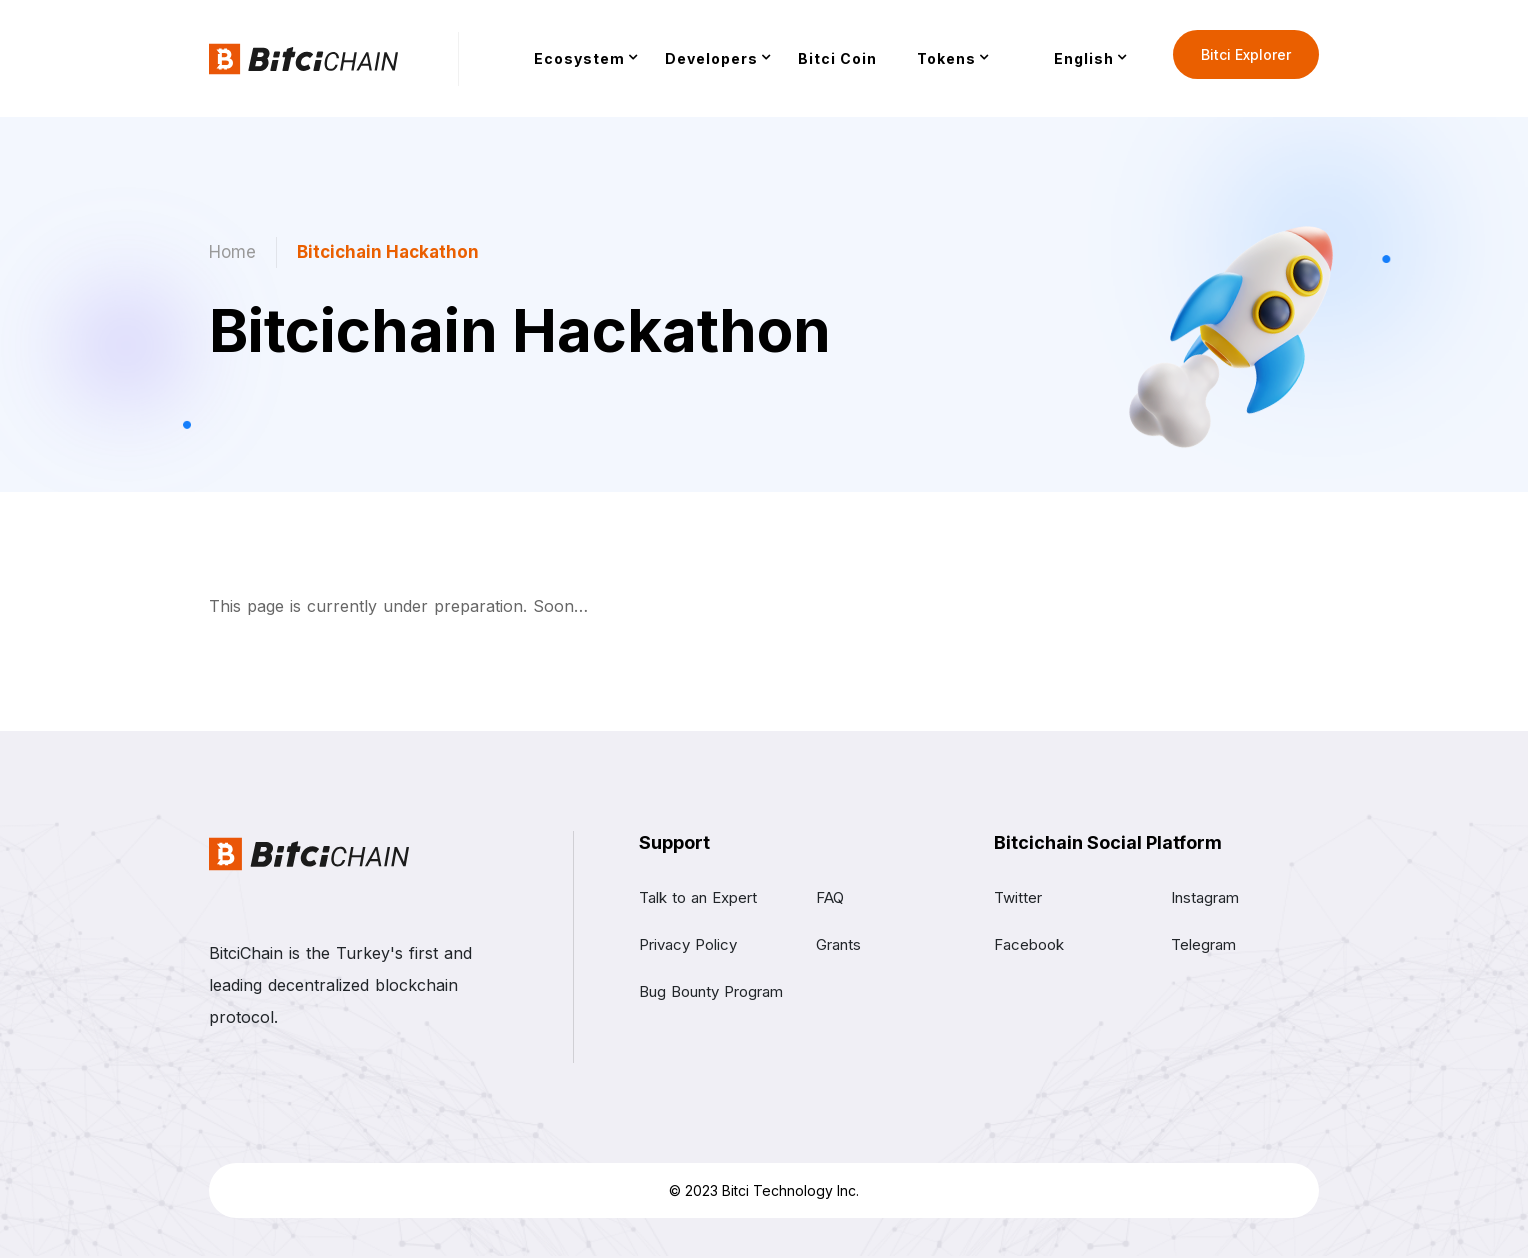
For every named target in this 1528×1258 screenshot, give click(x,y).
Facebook (1029, 944)
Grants (838, 944)
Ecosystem (579, 58)
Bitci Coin (837, 58)
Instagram (1205, 897)
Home (232, 252)
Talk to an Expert (698, 897)
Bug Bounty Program (711, 991)
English (1084, 58)
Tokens (946, 58)
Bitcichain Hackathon (388, 252)
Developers (711, 58)
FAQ (830, 897)
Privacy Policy (688, 944)
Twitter (1018, 897)
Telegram (1203, 944)
